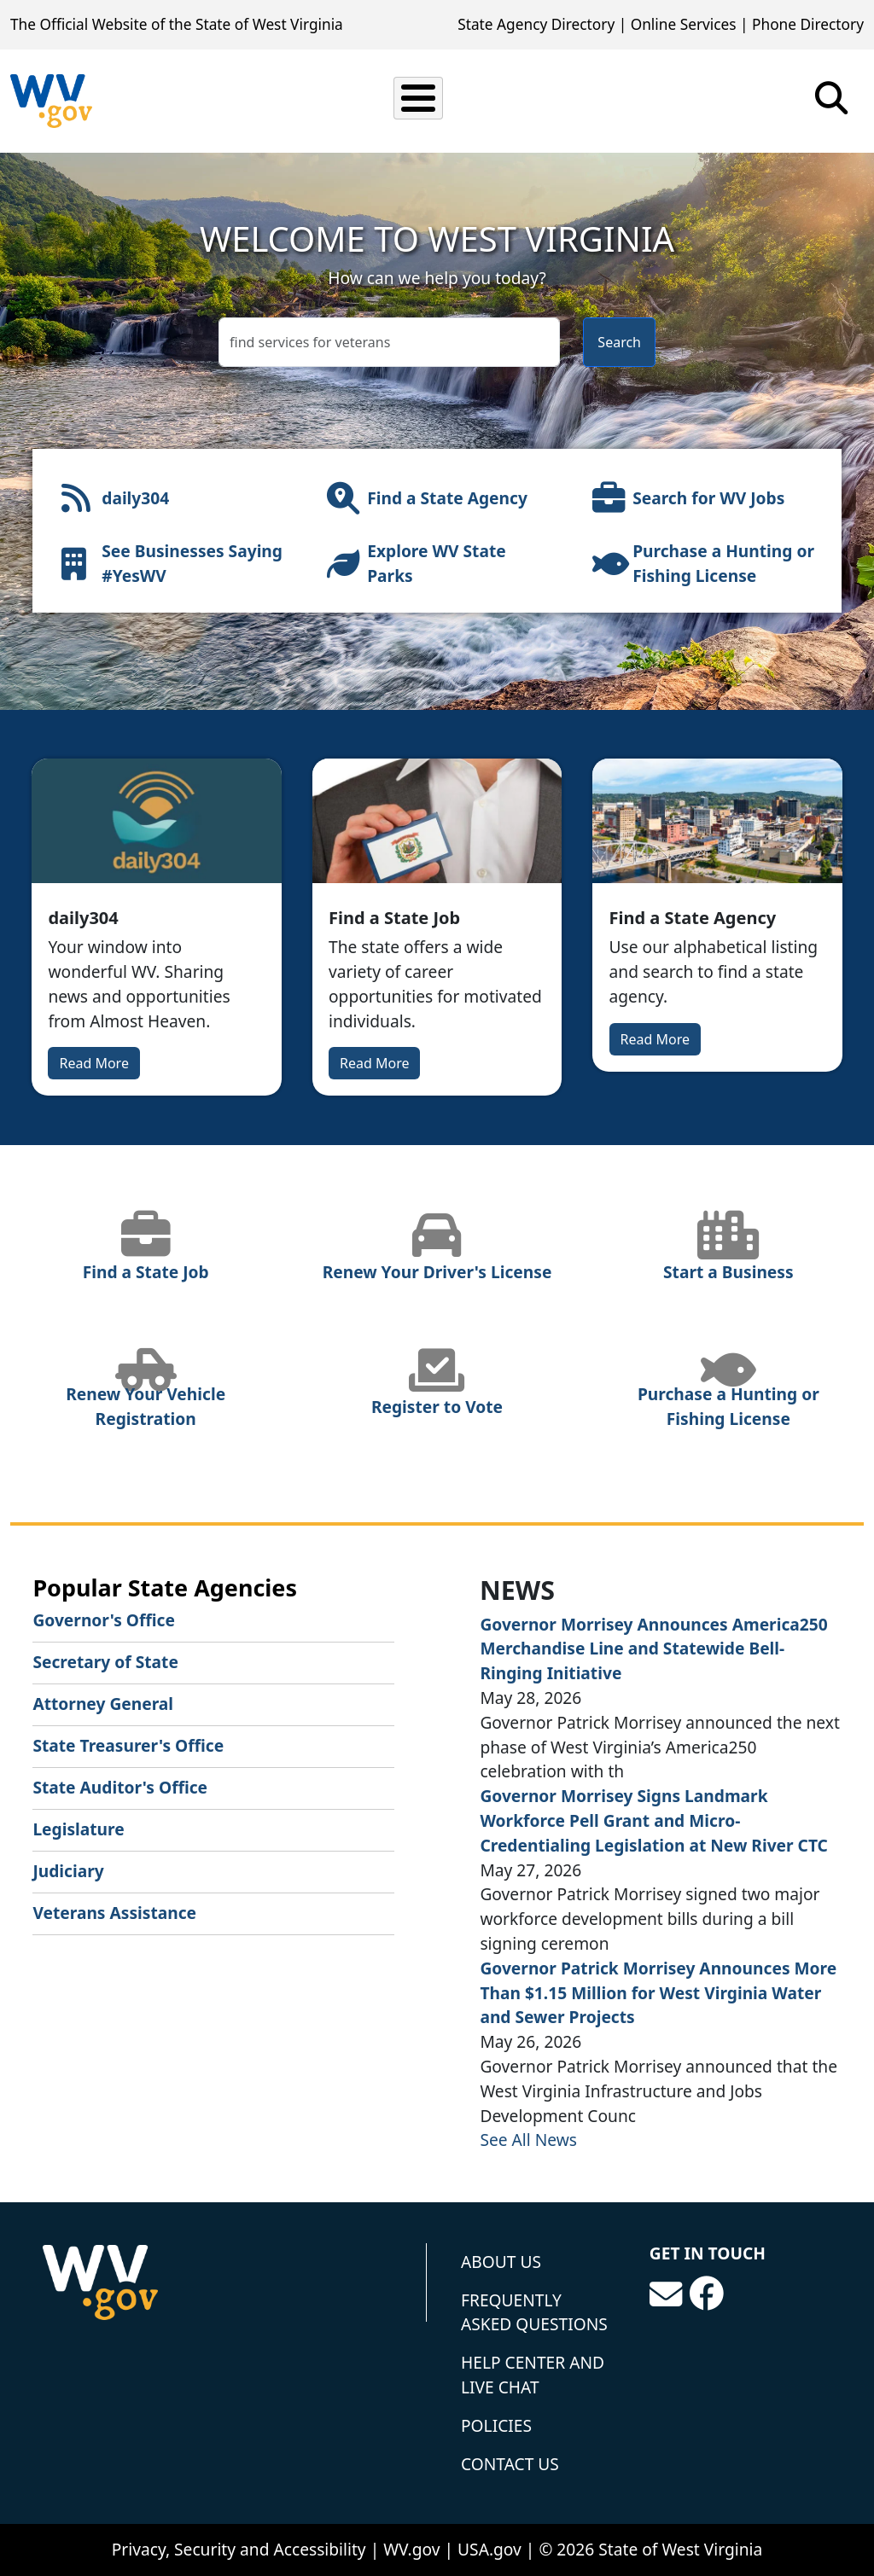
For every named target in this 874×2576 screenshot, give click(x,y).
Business (420, 100)
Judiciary (67, 1870)
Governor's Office (103, 1619)
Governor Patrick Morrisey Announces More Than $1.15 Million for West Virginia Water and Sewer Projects (658, 1993)
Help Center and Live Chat (532, 2375)
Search (619, 342)
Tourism (762, 100)
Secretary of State (105, 1661)
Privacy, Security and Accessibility (239, 2549)
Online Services (684, 24)
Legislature (78, 1828)
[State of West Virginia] (51, 101)
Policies (496, 2425)
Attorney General (102, 1703)
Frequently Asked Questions (534, 2312)
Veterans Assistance (114, 1912)
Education (527, 100)
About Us (501, 2261)
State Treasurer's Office (128, 1745)
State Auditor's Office (119, 1787)
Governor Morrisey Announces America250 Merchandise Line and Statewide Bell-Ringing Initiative (653, 1649)
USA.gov (489, 2549)
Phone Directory (808, 24)
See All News (528, 2139)
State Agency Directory (536, 24)
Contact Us (510, 2463)
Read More (93, 1063)
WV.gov (411, 2549)
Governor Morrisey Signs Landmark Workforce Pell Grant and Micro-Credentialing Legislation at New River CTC (654, 1820)
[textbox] (389, 342)
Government (648, 100)
